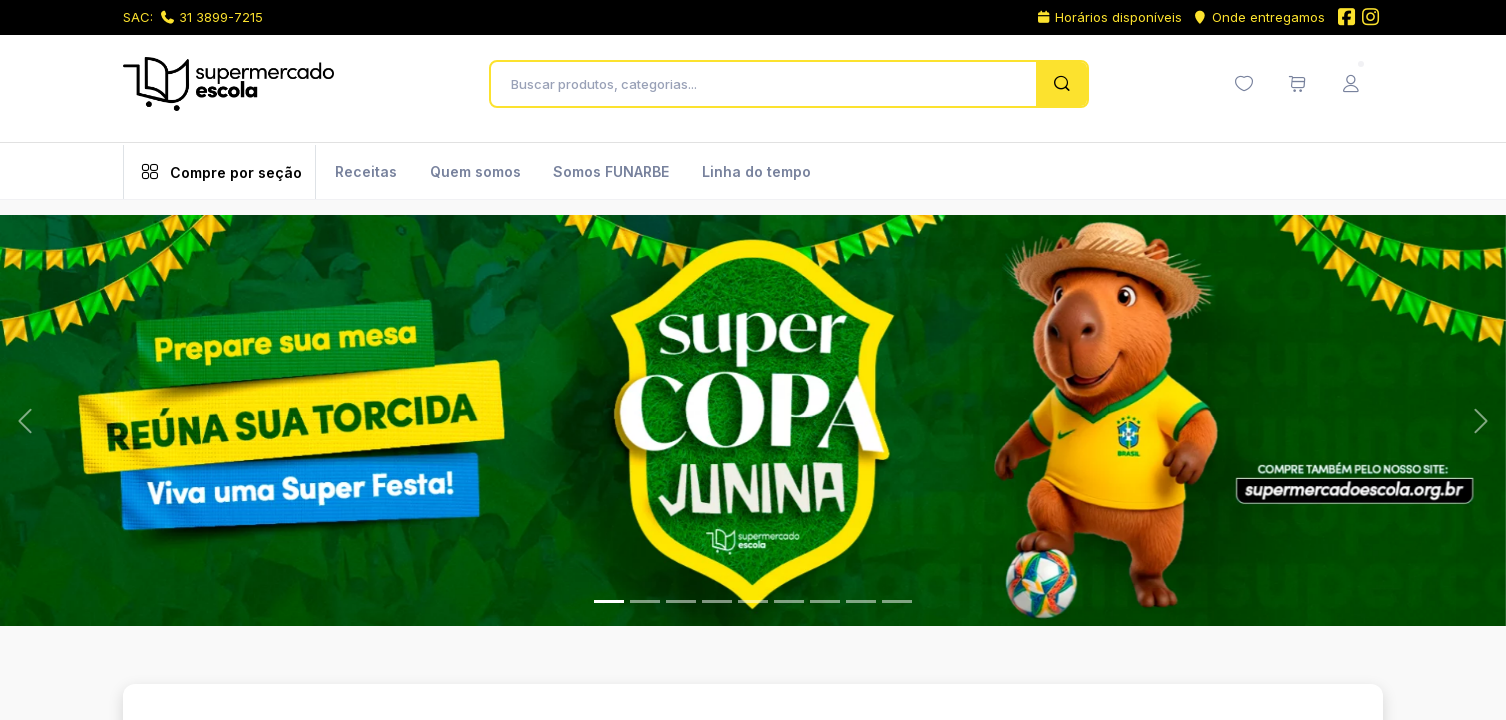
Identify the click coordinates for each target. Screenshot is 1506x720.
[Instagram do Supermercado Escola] (1371, 18)
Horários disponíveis (1109, 17)
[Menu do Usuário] (1351, 84)
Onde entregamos (1258, 17)
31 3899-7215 (212, 17)
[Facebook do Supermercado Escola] (1346, 18)
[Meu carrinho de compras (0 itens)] (1297, 84)
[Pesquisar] (1061, 84)
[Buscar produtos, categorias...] (768, 84)
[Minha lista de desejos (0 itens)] (1244, 84)
